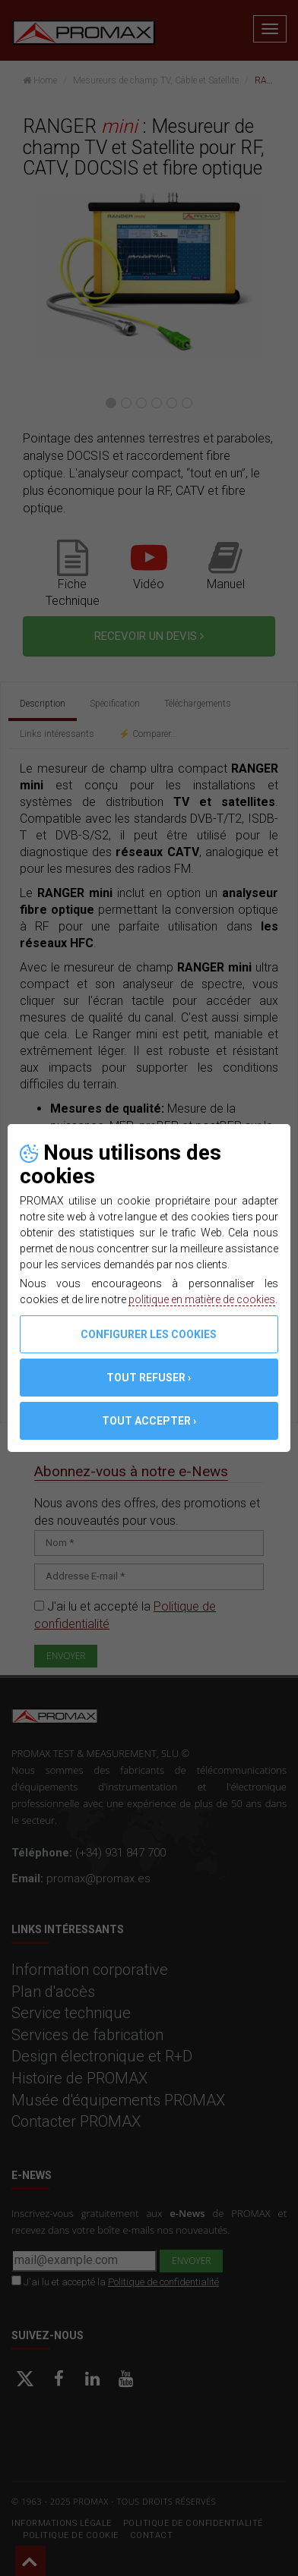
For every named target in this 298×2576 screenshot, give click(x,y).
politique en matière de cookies (201, 1299)
